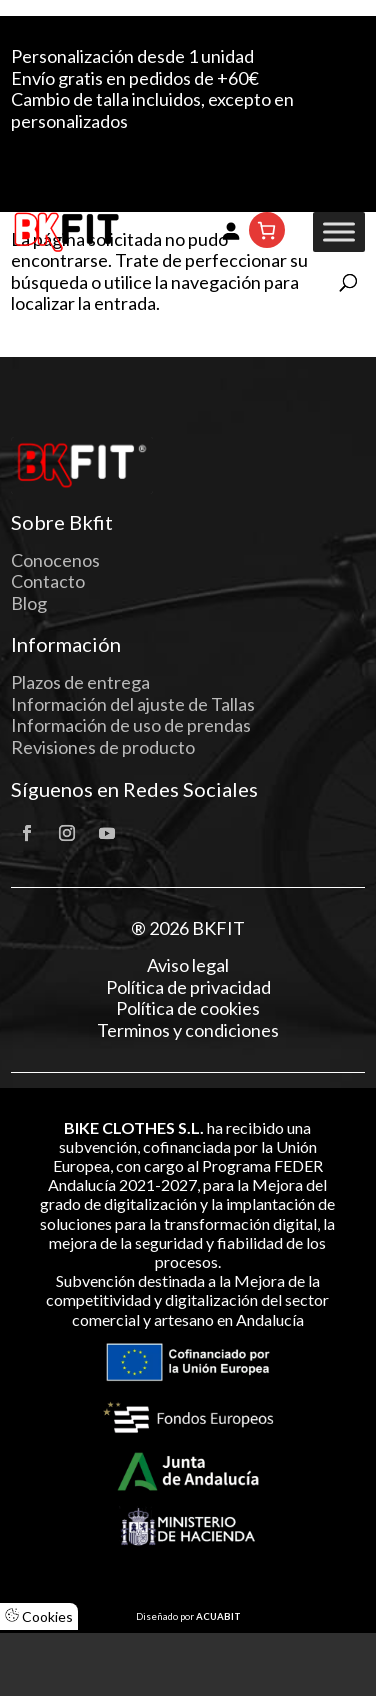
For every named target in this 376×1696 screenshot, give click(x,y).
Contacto (48, 581)
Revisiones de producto (103, 747)
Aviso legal (188, 965)
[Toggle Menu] (339, 232)
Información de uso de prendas (131, 725)
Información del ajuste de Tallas (133, 704)
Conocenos (55, 560)
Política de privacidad (188, 987)
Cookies (39, 1616)
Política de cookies (188, 1008)
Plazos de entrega (80, 682)
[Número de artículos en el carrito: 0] (267, 230)
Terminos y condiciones (188, 1030)
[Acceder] (231, 230)
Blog (29, 603)
